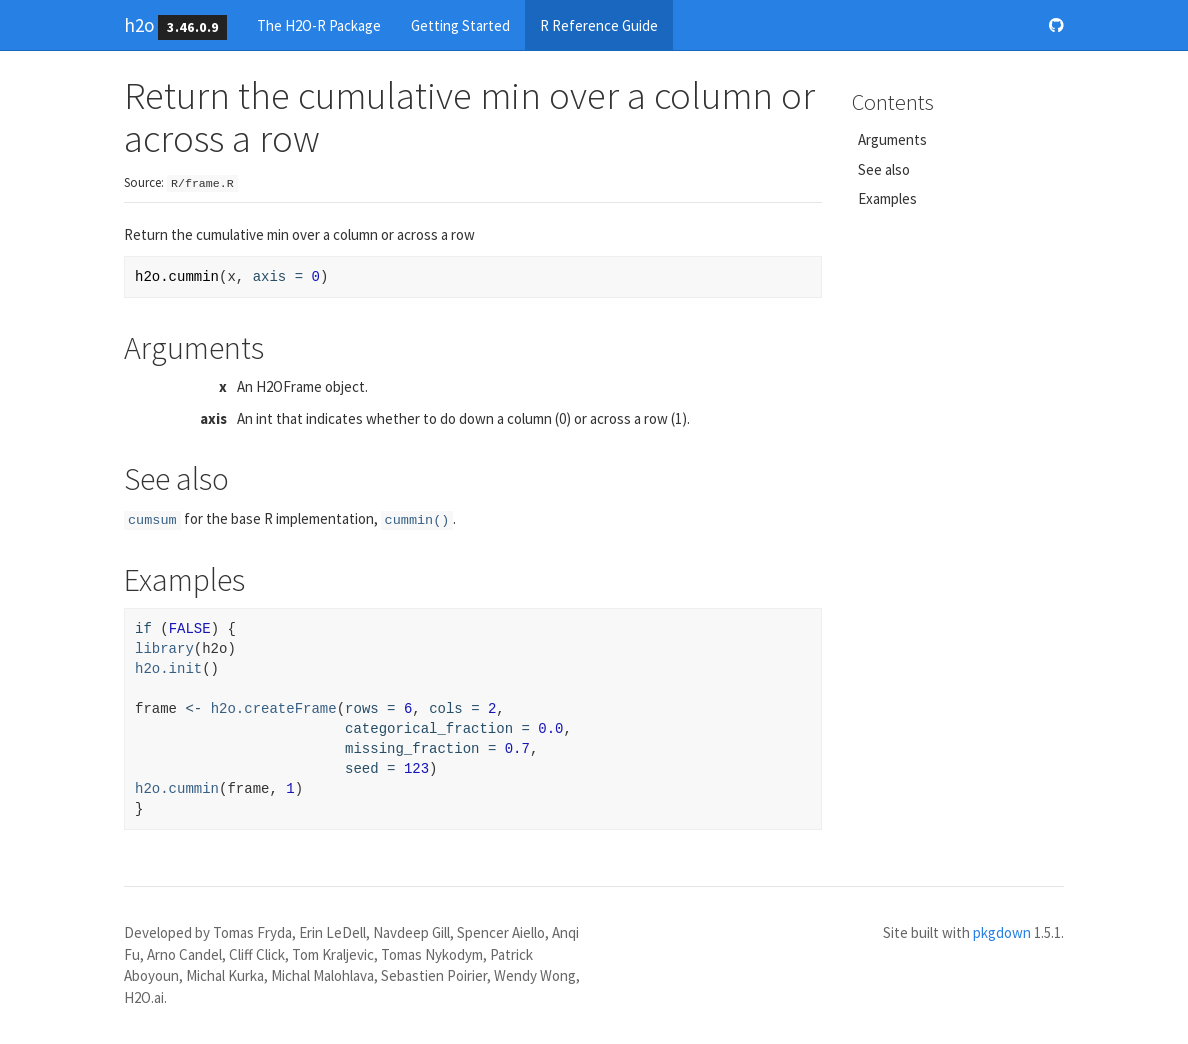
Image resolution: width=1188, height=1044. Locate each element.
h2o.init (168, 669)
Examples (887, 198)
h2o (139, 25)
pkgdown (1002, 932)
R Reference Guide (599, 25)
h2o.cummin (177, 789)
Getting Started (460, 25)
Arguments (892, 139)
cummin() (417, 520)
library (164, 649)
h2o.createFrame (274, 709)
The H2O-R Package (319, 25)
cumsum (152, 520)
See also (884, 169)
